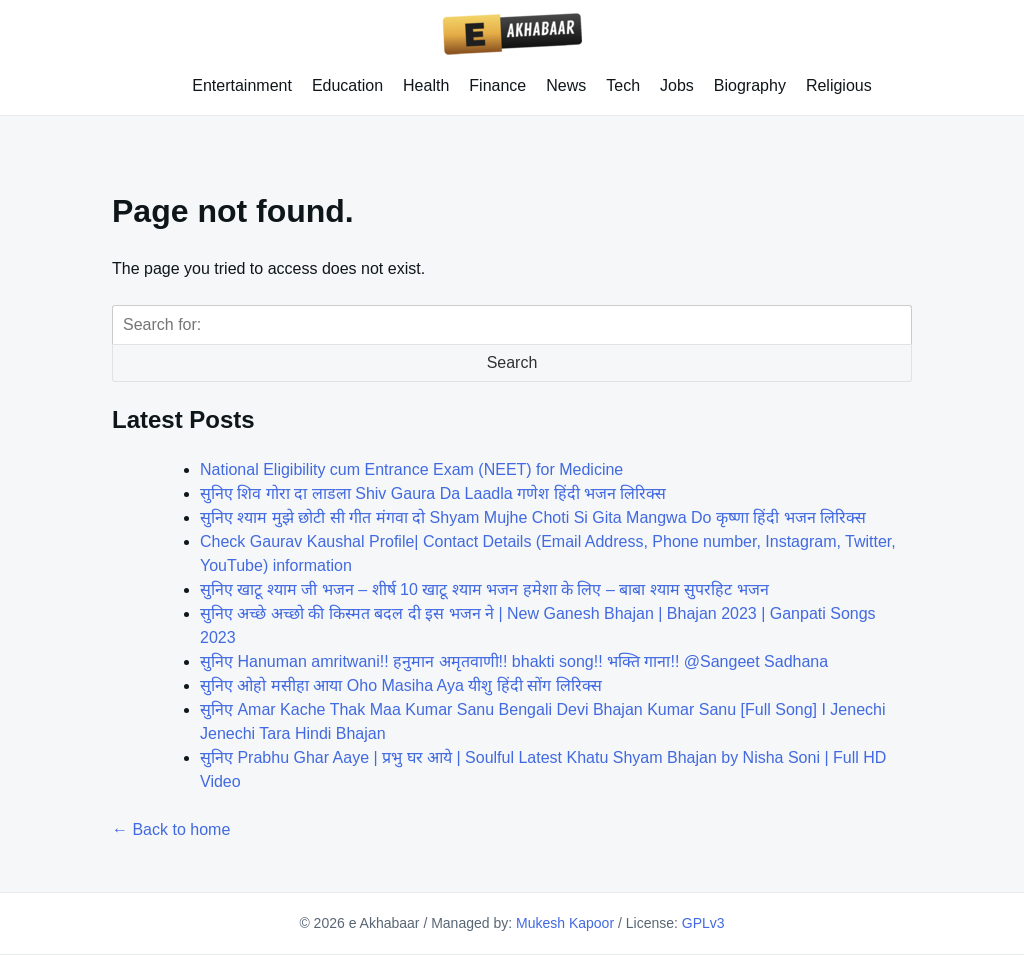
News (566, 85)
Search (512, 362)
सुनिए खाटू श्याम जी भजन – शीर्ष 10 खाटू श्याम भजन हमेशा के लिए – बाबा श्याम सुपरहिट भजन (484, 589)
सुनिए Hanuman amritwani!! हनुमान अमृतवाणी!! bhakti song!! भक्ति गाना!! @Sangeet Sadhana (514, 661)
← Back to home (171, 829)
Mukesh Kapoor (565, 923)
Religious (839, 85)
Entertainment (242, 85)
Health (426, 85)
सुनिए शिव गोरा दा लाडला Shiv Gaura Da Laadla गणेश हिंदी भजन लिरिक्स (433, 493)
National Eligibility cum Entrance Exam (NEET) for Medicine (411, 469)
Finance (497, 85)
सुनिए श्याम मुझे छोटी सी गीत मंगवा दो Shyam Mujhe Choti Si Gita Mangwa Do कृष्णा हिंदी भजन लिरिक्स (533, 517)
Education (347, 85)
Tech (623, 85)
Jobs (677, 85)
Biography (750, 85)
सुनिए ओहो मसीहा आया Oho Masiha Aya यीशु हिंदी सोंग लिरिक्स (401, 685)
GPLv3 (703, 923)
